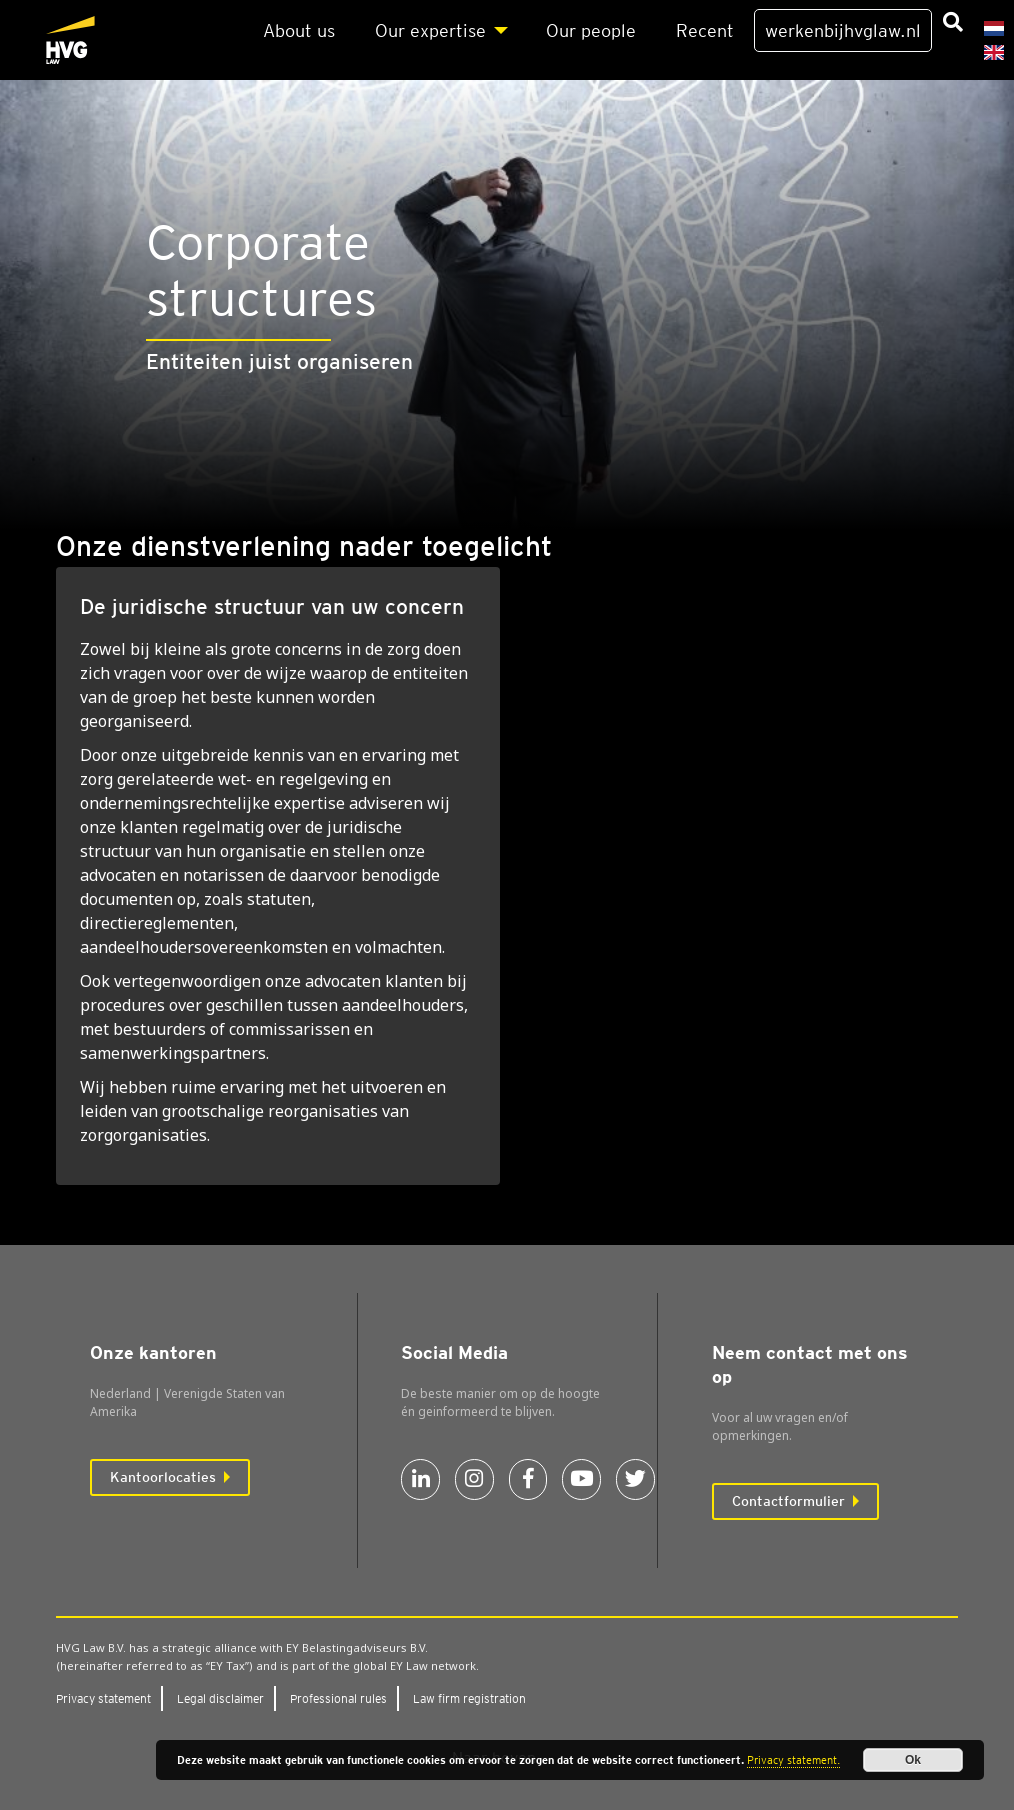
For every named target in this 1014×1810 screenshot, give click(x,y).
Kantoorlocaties (163, 1477)
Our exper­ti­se (430, 30)
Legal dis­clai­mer (220, 1698)
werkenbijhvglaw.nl (843, 30)
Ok (913, 1760)
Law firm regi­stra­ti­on (469, 1698)
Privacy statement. (793, 1760)
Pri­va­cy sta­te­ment (103, 1698)
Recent (705, 30)
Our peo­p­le (591, 30)
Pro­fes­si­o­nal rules (338, 1698)
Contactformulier (788, 1501)
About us (299, 30)
